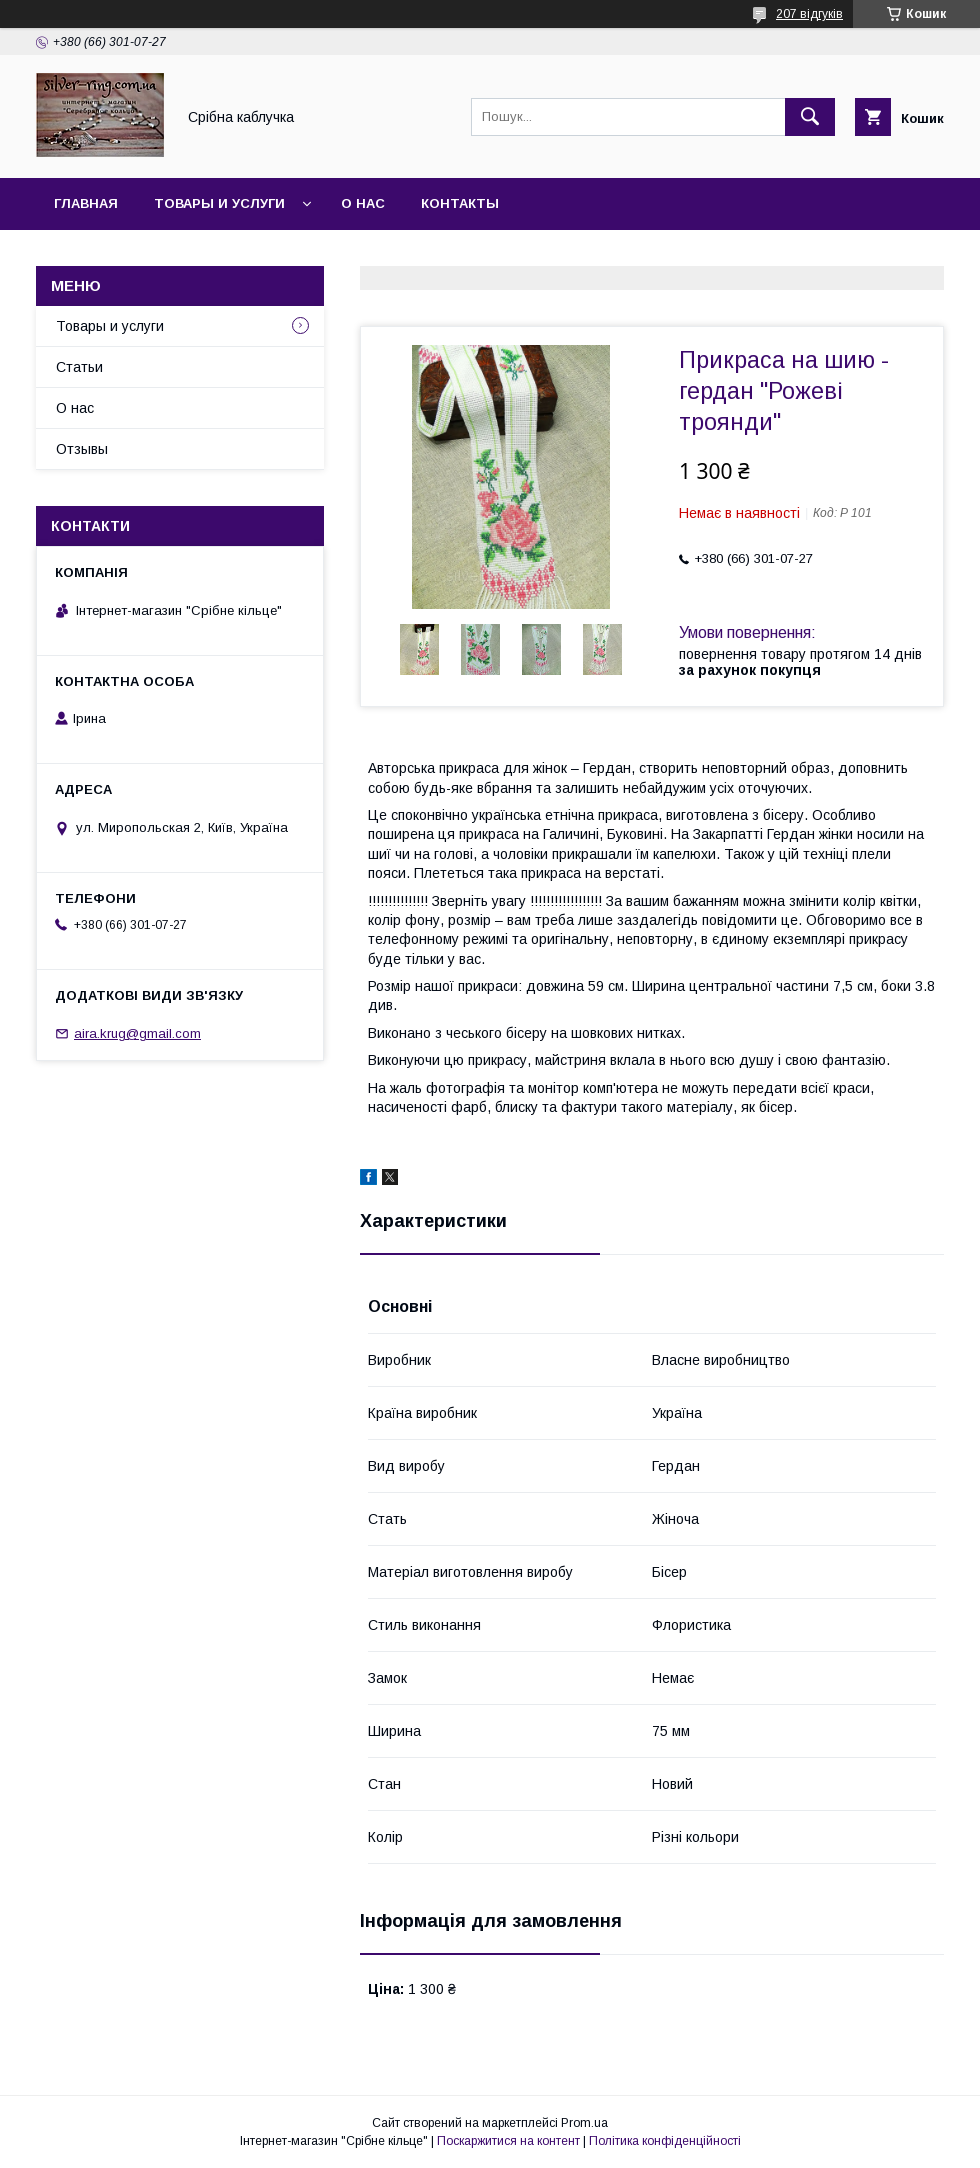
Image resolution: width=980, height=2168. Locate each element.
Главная (86, 203)
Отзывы (82, 449)
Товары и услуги (219, 203)
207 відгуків (809, 14)
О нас (363, 203)
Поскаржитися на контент (508, 2141)
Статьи (79, 367)
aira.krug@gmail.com (137, 1033)
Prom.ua (584, 2123)
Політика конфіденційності (665, 2141)
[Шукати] (810, 117)
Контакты (460, 203)
